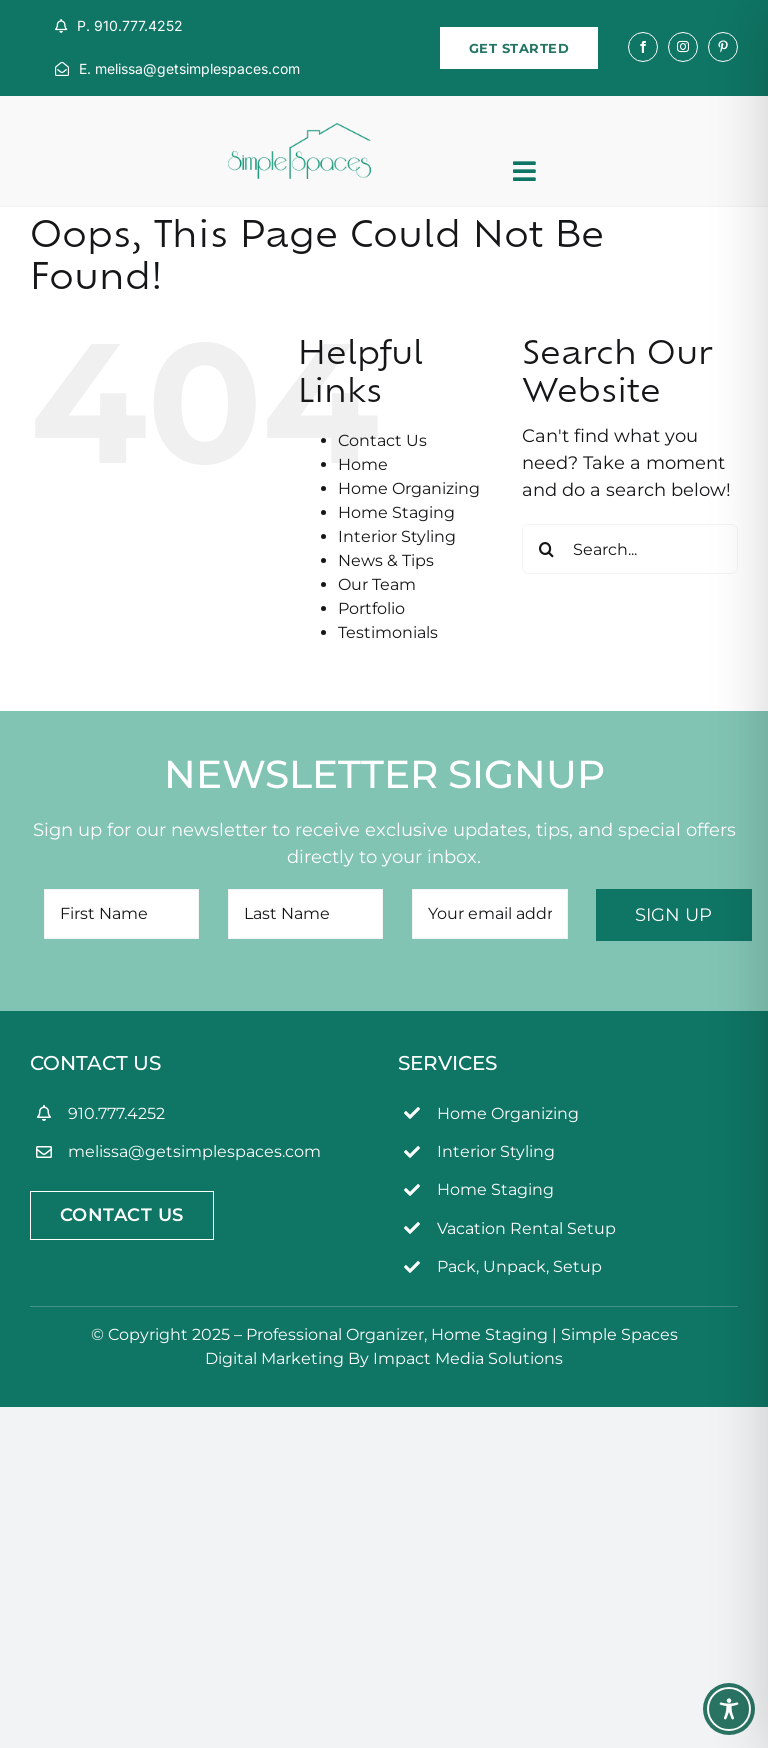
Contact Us (382, 440)
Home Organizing (409, 488)
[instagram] (683, 47)
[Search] (547, 549)
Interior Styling (397, 536)
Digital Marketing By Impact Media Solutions (384, 1358)
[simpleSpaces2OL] (299, 132)
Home (363, 464)
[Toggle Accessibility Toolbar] (729, 1709)
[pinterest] (723, 47)
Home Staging (396, 512)
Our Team (377, 584)
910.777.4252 (116, 1113)
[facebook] (643, 47)
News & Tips (386, 560)
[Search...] (630, 549)
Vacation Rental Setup (526, 1228)
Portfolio (371, 608)
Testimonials (388, 632)
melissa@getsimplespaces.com (194, 1151)
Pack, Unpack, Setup (519, 1266)
